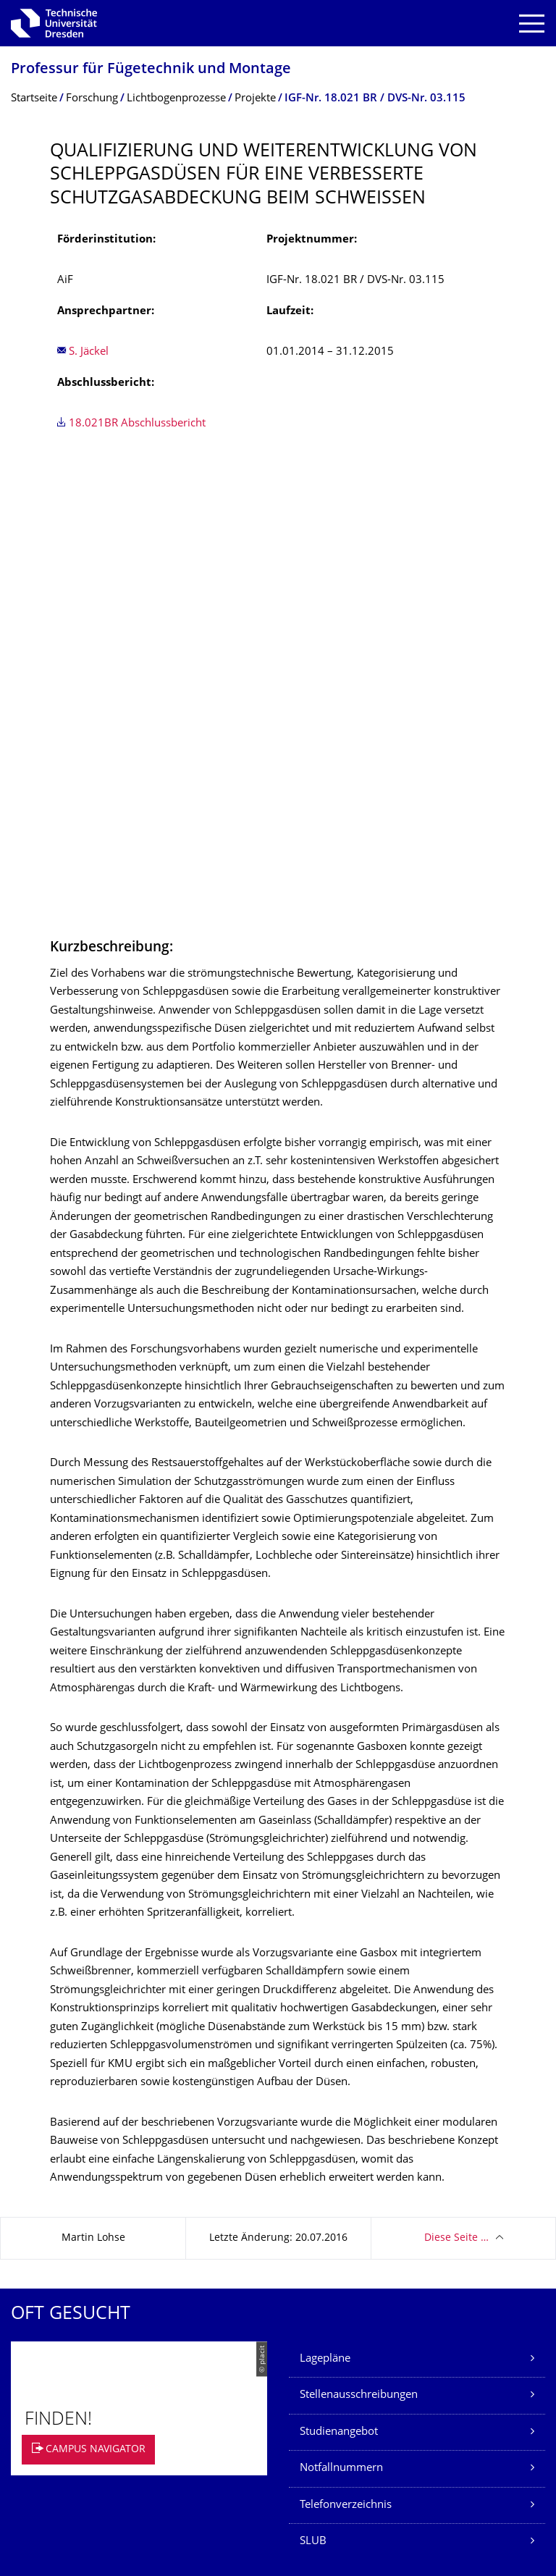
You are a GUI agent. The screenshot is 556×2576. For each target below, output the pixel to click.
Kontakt (29, 2326)
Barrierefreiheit (48, 2421)
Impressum (38, 2350)
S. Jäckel (89, 352)
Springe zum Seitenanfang (466, 2420)
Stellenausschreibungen (359, 1940)
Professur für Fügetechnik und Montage (151, 70)
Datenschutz (41, 2373)
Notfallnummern (341, 2013)
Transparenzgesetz (57, 2397)
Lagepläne (325, 1903)
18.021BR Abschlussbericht (137, 423)
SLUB (313, 2086)
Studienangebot (339, 1976)
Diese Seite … (456, 1783)
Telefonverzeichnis (346, 2050)
